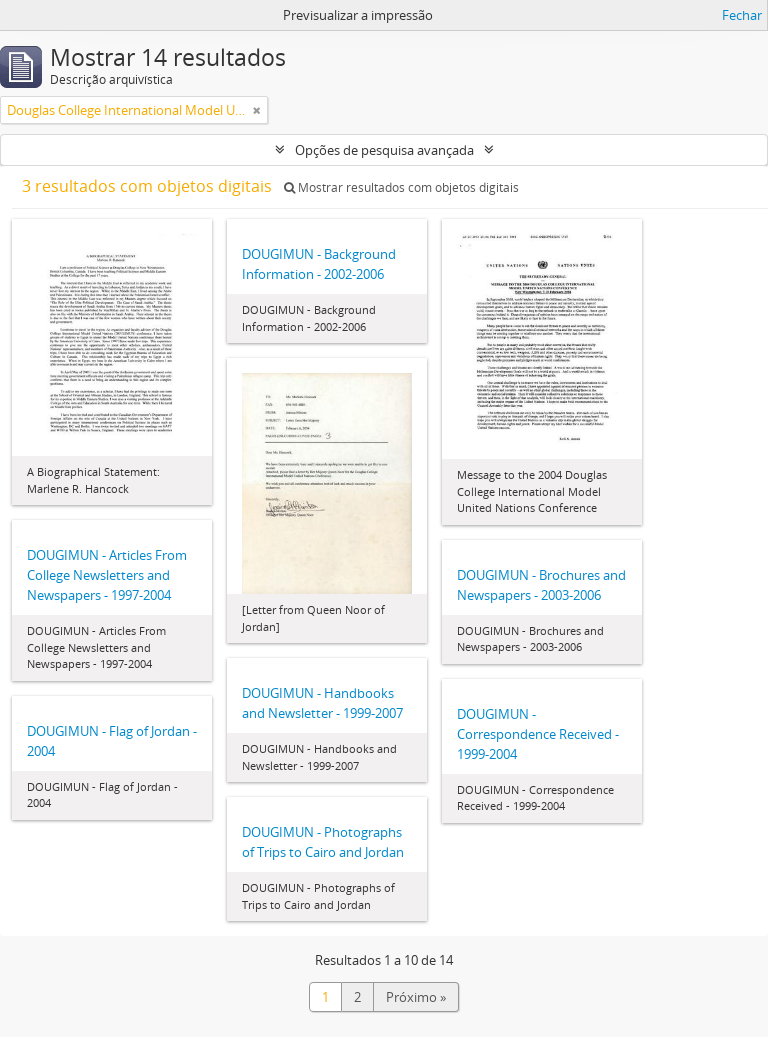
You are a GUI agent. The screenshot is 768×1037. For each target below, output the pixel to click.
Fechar (742, 15)
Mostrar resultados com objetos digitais (401, 187)
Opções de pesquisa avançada (384, 150)
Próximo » (416, 997)
